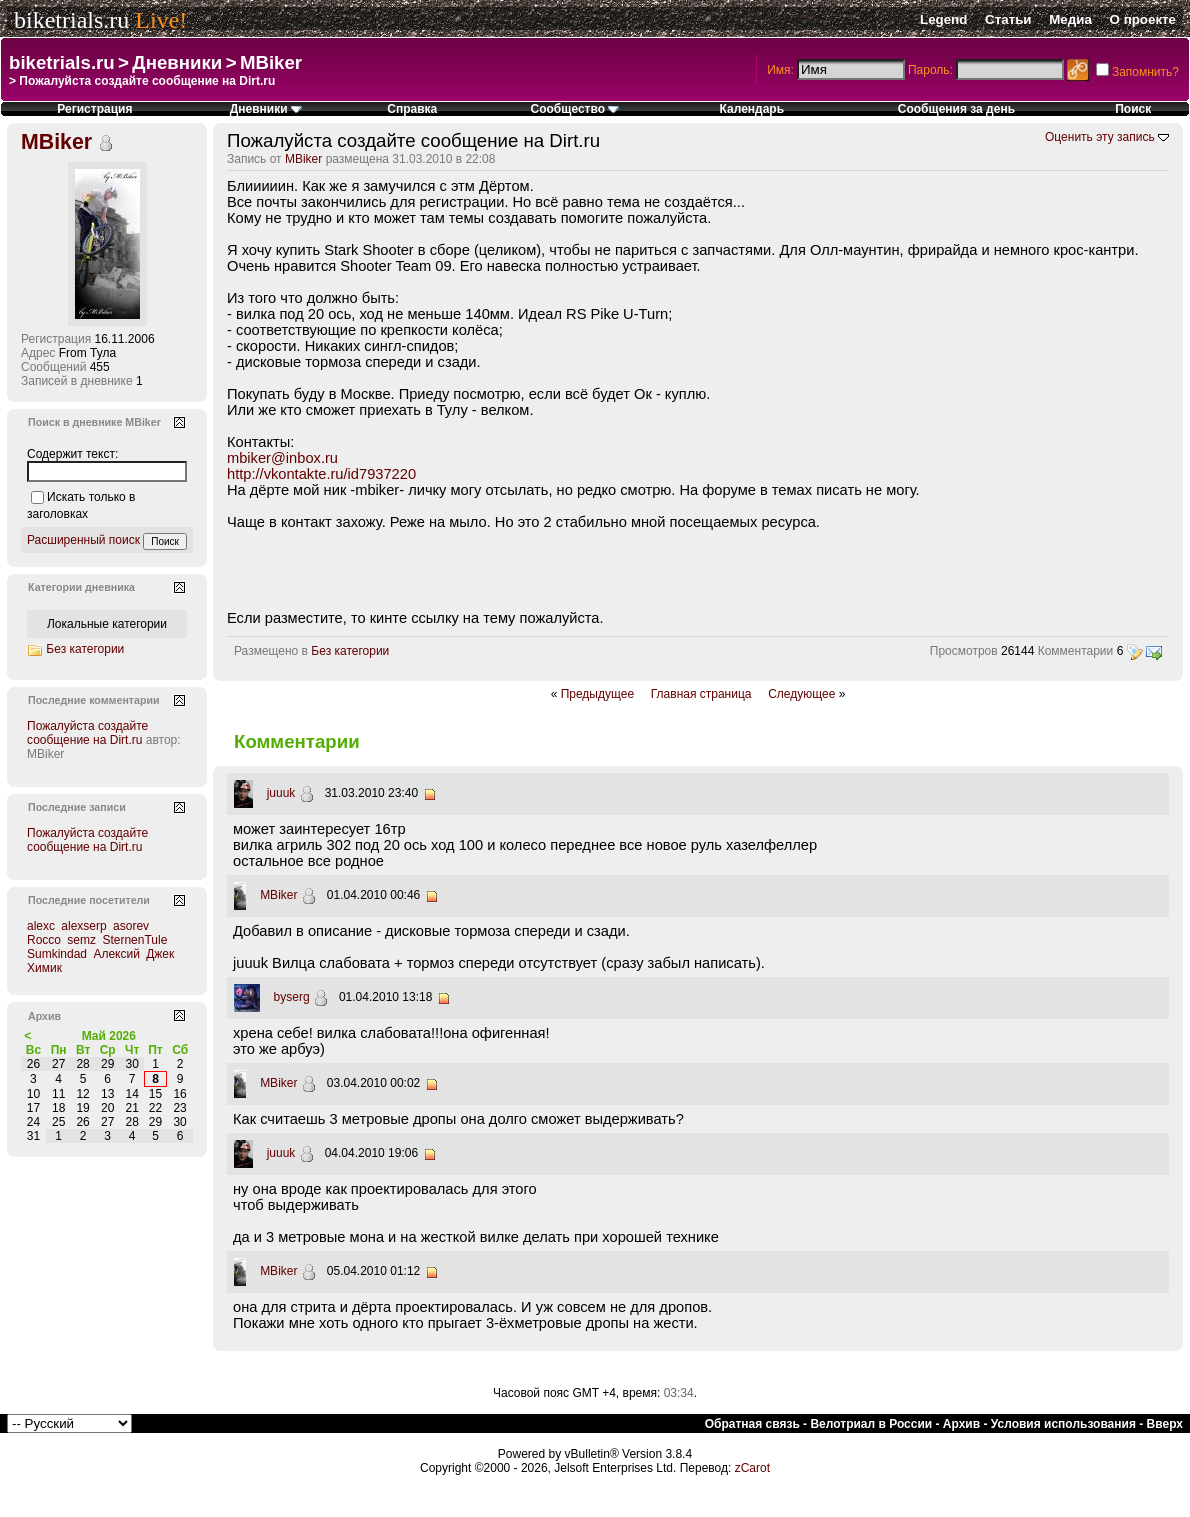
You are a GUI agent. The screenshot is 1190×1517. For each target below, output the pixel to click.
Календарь (752, 109)
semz (81, 940)
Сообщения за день (956, 109)
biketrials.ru (71, 20)
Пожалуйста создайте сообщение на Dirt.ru (87, 733)
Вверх (1165, 1424)
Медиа (1070, 19)
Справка (412, 109)
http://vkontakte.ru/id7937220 (321, 474)
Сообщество (575, 109)
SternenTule (134, 940)
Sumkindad (57, 954)
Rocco (44, 940)
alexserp (83, 926)
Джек (160, 954)
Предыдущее (597, 694)
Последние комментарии (94, 700)
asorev (131, 926)
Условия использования (1063, 1424)
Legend (943, 19)
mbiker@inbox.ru (282, 458)
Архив (961, 1424)
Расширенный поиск (83, 540)
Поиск (1133, 109)
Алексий (116, 954)
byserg (292, 997)
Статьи (1008, 19)
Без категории (350, 651)
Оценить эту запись (1100, 137)
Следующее (801, 694)
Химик (44, 968)
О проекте (1143, 19)
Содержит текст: (72, 454)
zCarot (752, 1468)
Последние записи (77, 807)
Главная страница (701, 694)
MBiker (271, 62)
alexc (41, 926)
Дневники (177, 62)
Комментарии (1076, 651)
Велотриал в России (871, 1424)
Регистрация (94, 109)
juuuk (281, 793)
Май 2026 (109, 1036)
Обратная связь (752, 1424)
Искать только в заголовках (81, 505)
